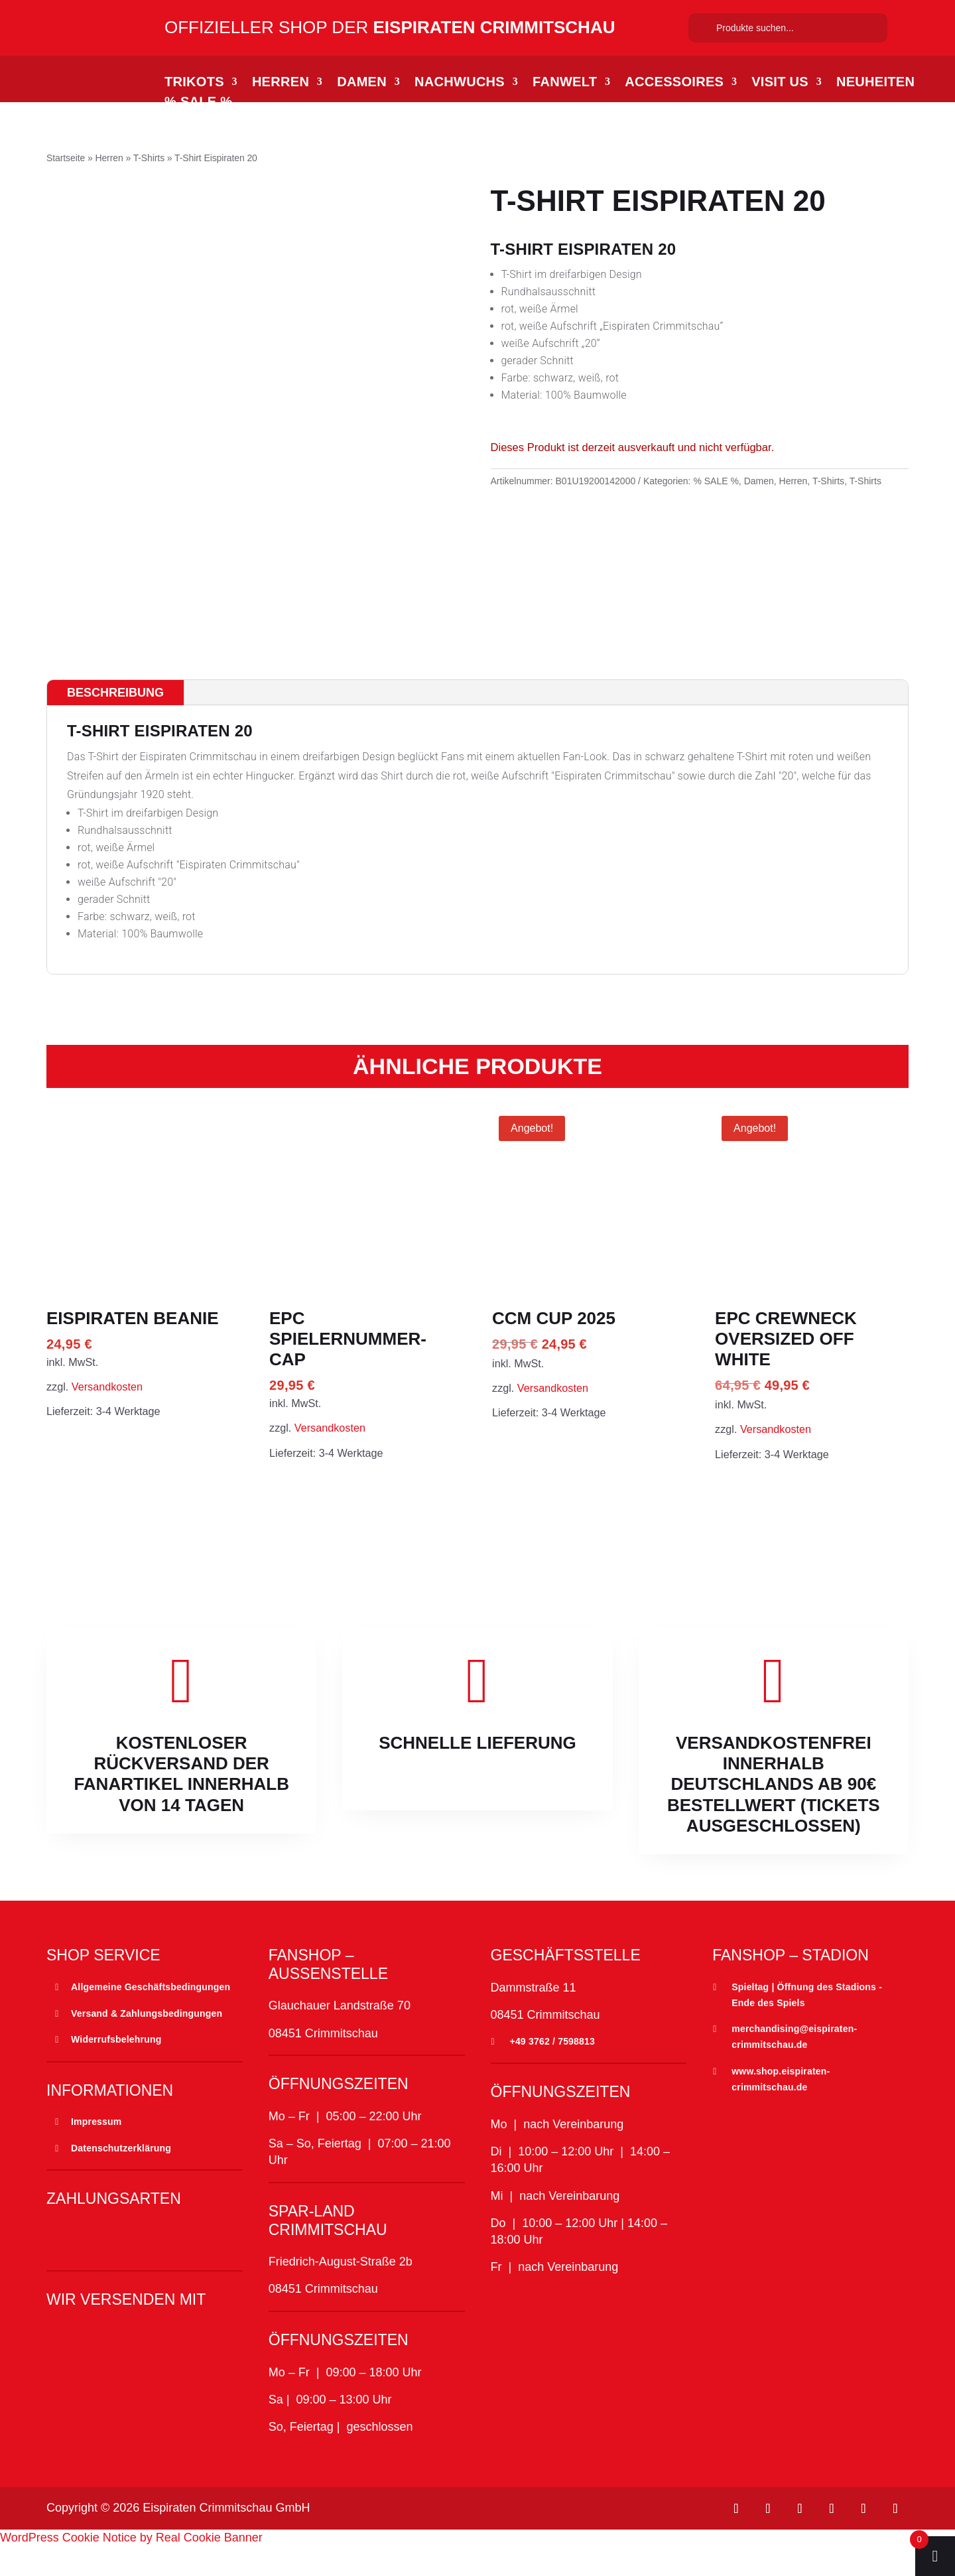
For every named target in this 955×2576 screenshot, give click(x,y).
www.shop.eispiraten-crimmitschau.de (781, 2109)
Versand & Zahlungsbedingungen (146, 2043)
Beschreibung (115, 722)
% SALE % (198, 103)
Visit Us (779, 83)
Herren (280, 83)
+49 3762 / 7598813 (553, 2071)
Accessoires (674, 83)
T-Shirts (148, 158)
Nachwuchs (459, 83)
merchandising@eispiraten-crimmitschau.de (794, 2067)
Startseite (65, 158)
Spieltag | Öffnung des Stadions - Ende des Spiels (807, 2024)
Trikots (194, 83)
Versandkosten (107, 1416)
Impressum (96, 2151)
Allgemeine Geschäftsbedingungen (150, 2016)
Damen (362, 83)
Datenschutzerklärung (121, 2178)
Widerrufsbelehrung (116, 2070)
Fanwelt (565, 83)
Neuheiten (875, 83)
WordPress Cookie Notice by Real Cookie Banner (131, 2567)
